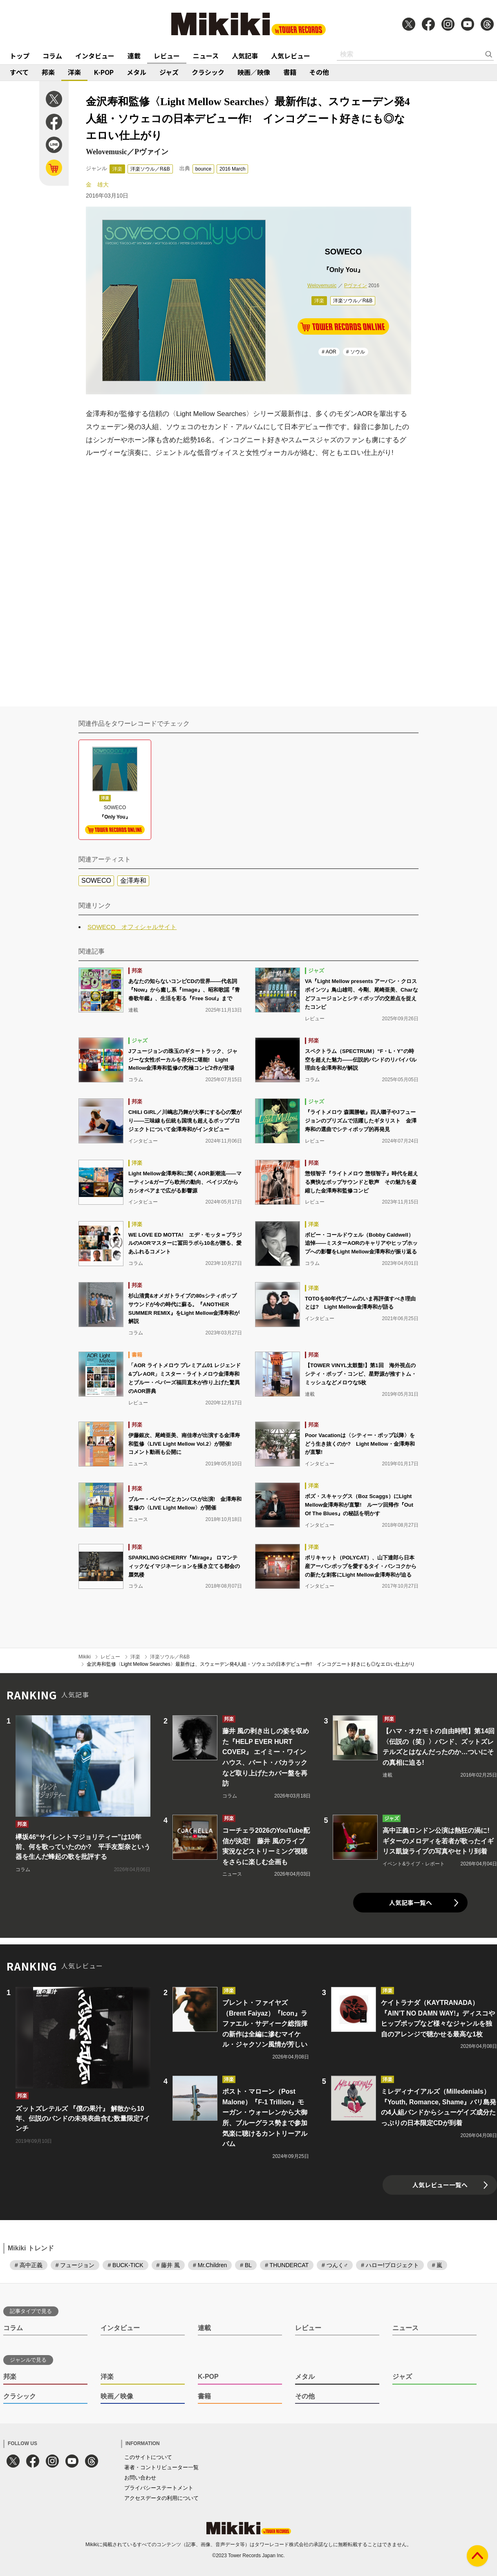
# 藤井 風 (168, 2265)
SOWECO (96, 880)
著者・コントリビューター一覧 (161, 2467)
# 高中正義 (29, 2265)
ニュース (206, 56)
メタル (136, 72)
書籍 (289, 72)
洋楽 (74, 72)
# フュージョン (75, 2265)
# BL (246, 2265)
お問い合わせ (140, 2477)
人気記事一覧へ (410, 1902)
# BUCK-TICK (125, 2265)
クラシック (208, 72)
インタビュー (94, 56)
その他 (319, 72)
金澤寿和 (133, 880)
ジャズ (169, 72)
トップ (19, 56)
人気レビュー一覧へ (440, 2184)
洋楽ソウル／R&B (150, 169)
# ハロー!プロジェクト (390, 2265)
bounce (203, 169)
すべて (19, 72)
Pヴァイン (355, 285)
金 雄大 (97, 184)
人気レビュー (290, 56)
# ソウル (355, 352)
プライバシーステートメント (158, 2488)
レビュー (167, 56)
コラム (52, 56)
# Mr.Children (210, 2265)
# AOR (329, 352)
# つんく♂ (335, 2265)
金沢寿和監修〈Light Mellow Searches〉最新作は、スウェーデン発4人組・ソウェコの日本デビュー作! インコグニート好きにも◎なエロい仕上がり (251, 1664)
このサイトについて (148, 2457)
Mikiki (84, 1657)
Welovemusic (321, 285)
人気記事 (245, 56)
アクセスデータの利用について (161, 2498)
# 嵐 (437, 2265)
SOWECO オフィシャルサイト (132, 926)
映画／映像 (253, 72)
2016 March (232, 169)
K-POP (104, 72)
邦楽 (48, 72)
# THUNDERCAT (287, 2265)
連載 (134, 56)
